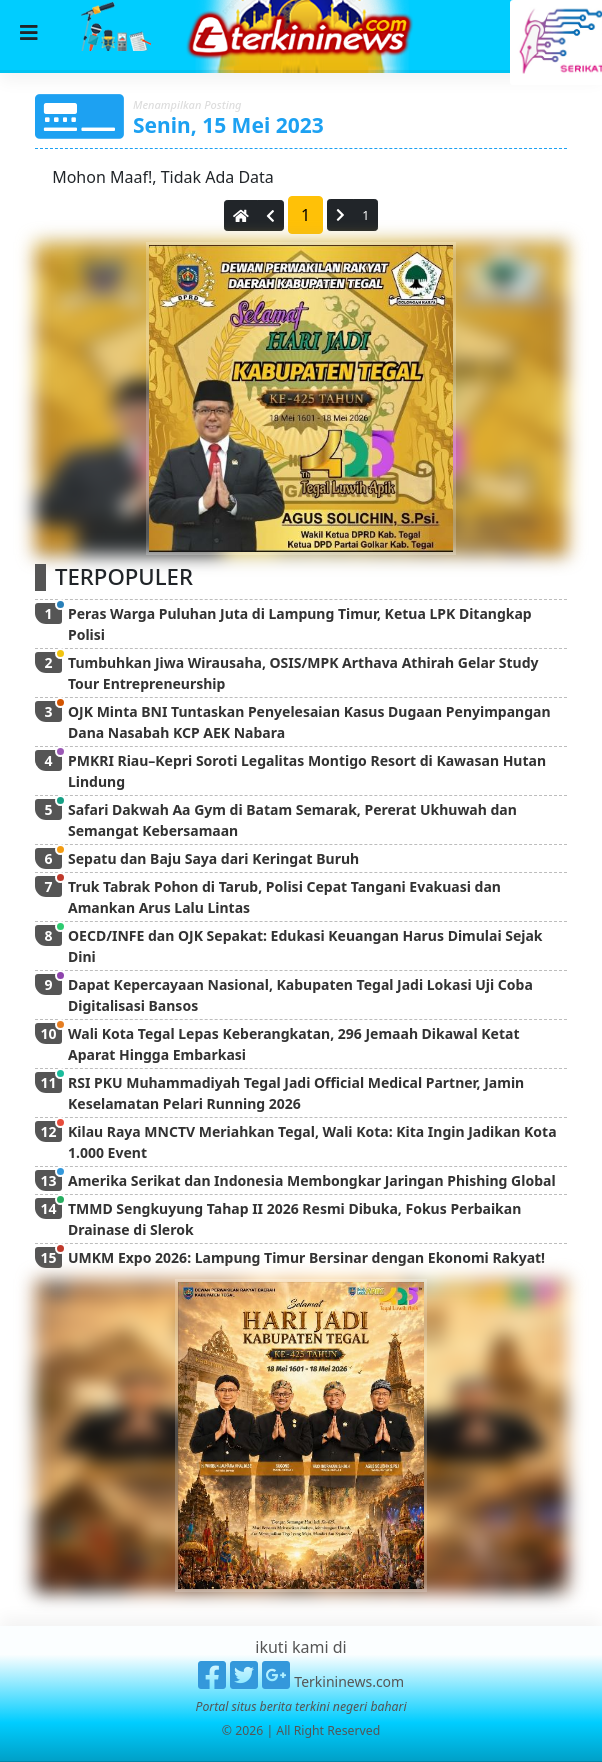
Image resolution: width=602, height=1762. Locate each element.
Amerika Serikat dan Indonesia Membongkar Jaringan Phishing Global (312, 1180)
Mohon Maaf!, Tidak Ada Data (161, 177)
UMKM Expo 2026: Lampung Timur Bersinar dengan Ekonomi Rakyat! (306, 1257)
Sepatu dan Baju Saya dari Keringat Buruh (213, 858)
